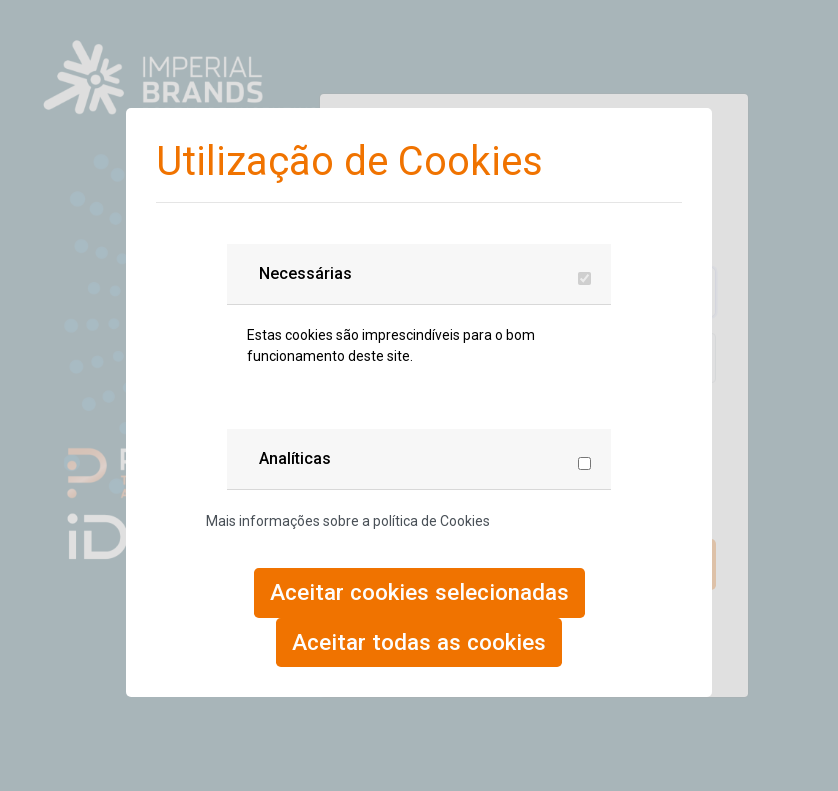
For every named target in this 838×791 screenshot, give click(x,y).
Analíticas (295, 458)
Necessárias (305, 273)
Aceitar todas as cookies (419, 642)
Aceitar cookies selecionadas (419, 592)
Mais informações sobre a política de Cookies (348, 521)
